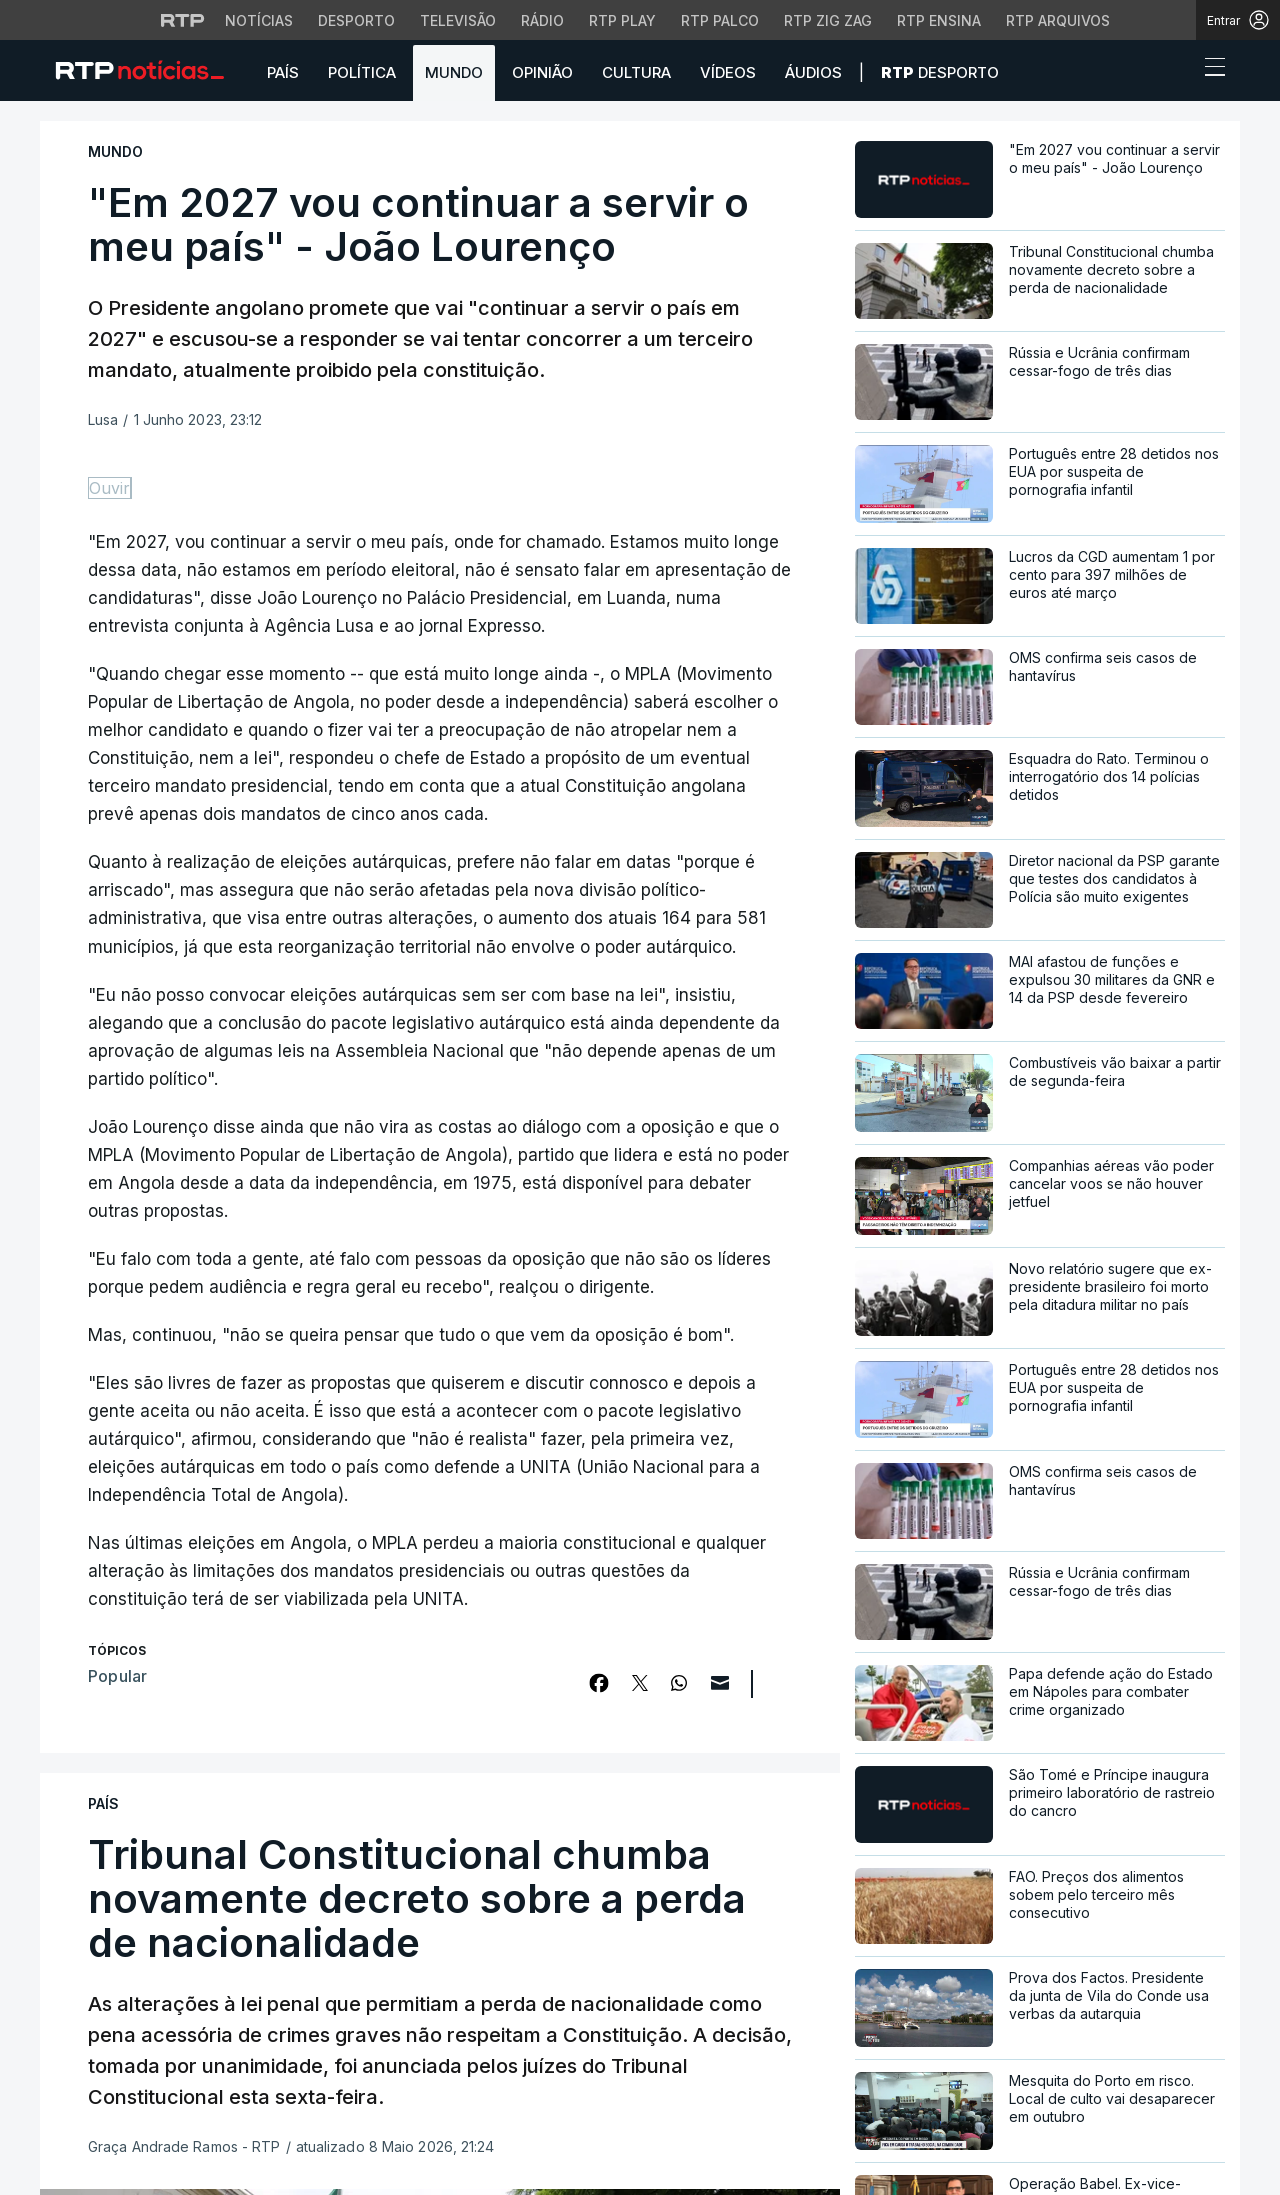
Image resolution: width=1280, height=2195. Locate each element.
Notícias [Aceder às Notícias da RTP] (259, 20)
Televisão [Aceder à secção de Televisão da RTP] (458, 20)
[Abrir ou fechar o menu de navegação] (1209, 70)
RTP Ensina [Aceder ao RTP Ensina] (939, 20)
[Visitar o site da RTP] (183, 20)
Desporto (940, 72)
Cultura (636, 72)
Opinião (542, 72)
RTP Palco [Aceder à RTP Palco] (720, 20)
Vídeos (728, 72)
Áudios (813, 72)
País (283, 72)
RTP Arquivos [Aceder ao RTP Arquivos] (1058, 20)
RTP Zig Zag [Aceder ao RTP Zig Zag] (828, 20)
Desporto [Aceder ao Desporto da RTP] (356, 20)
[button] (1178, 72)
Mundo (454, 72)
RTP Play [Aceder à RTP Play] (622, 20)
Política (362, 72)
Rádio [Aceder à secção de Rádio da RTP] (542, 20)
